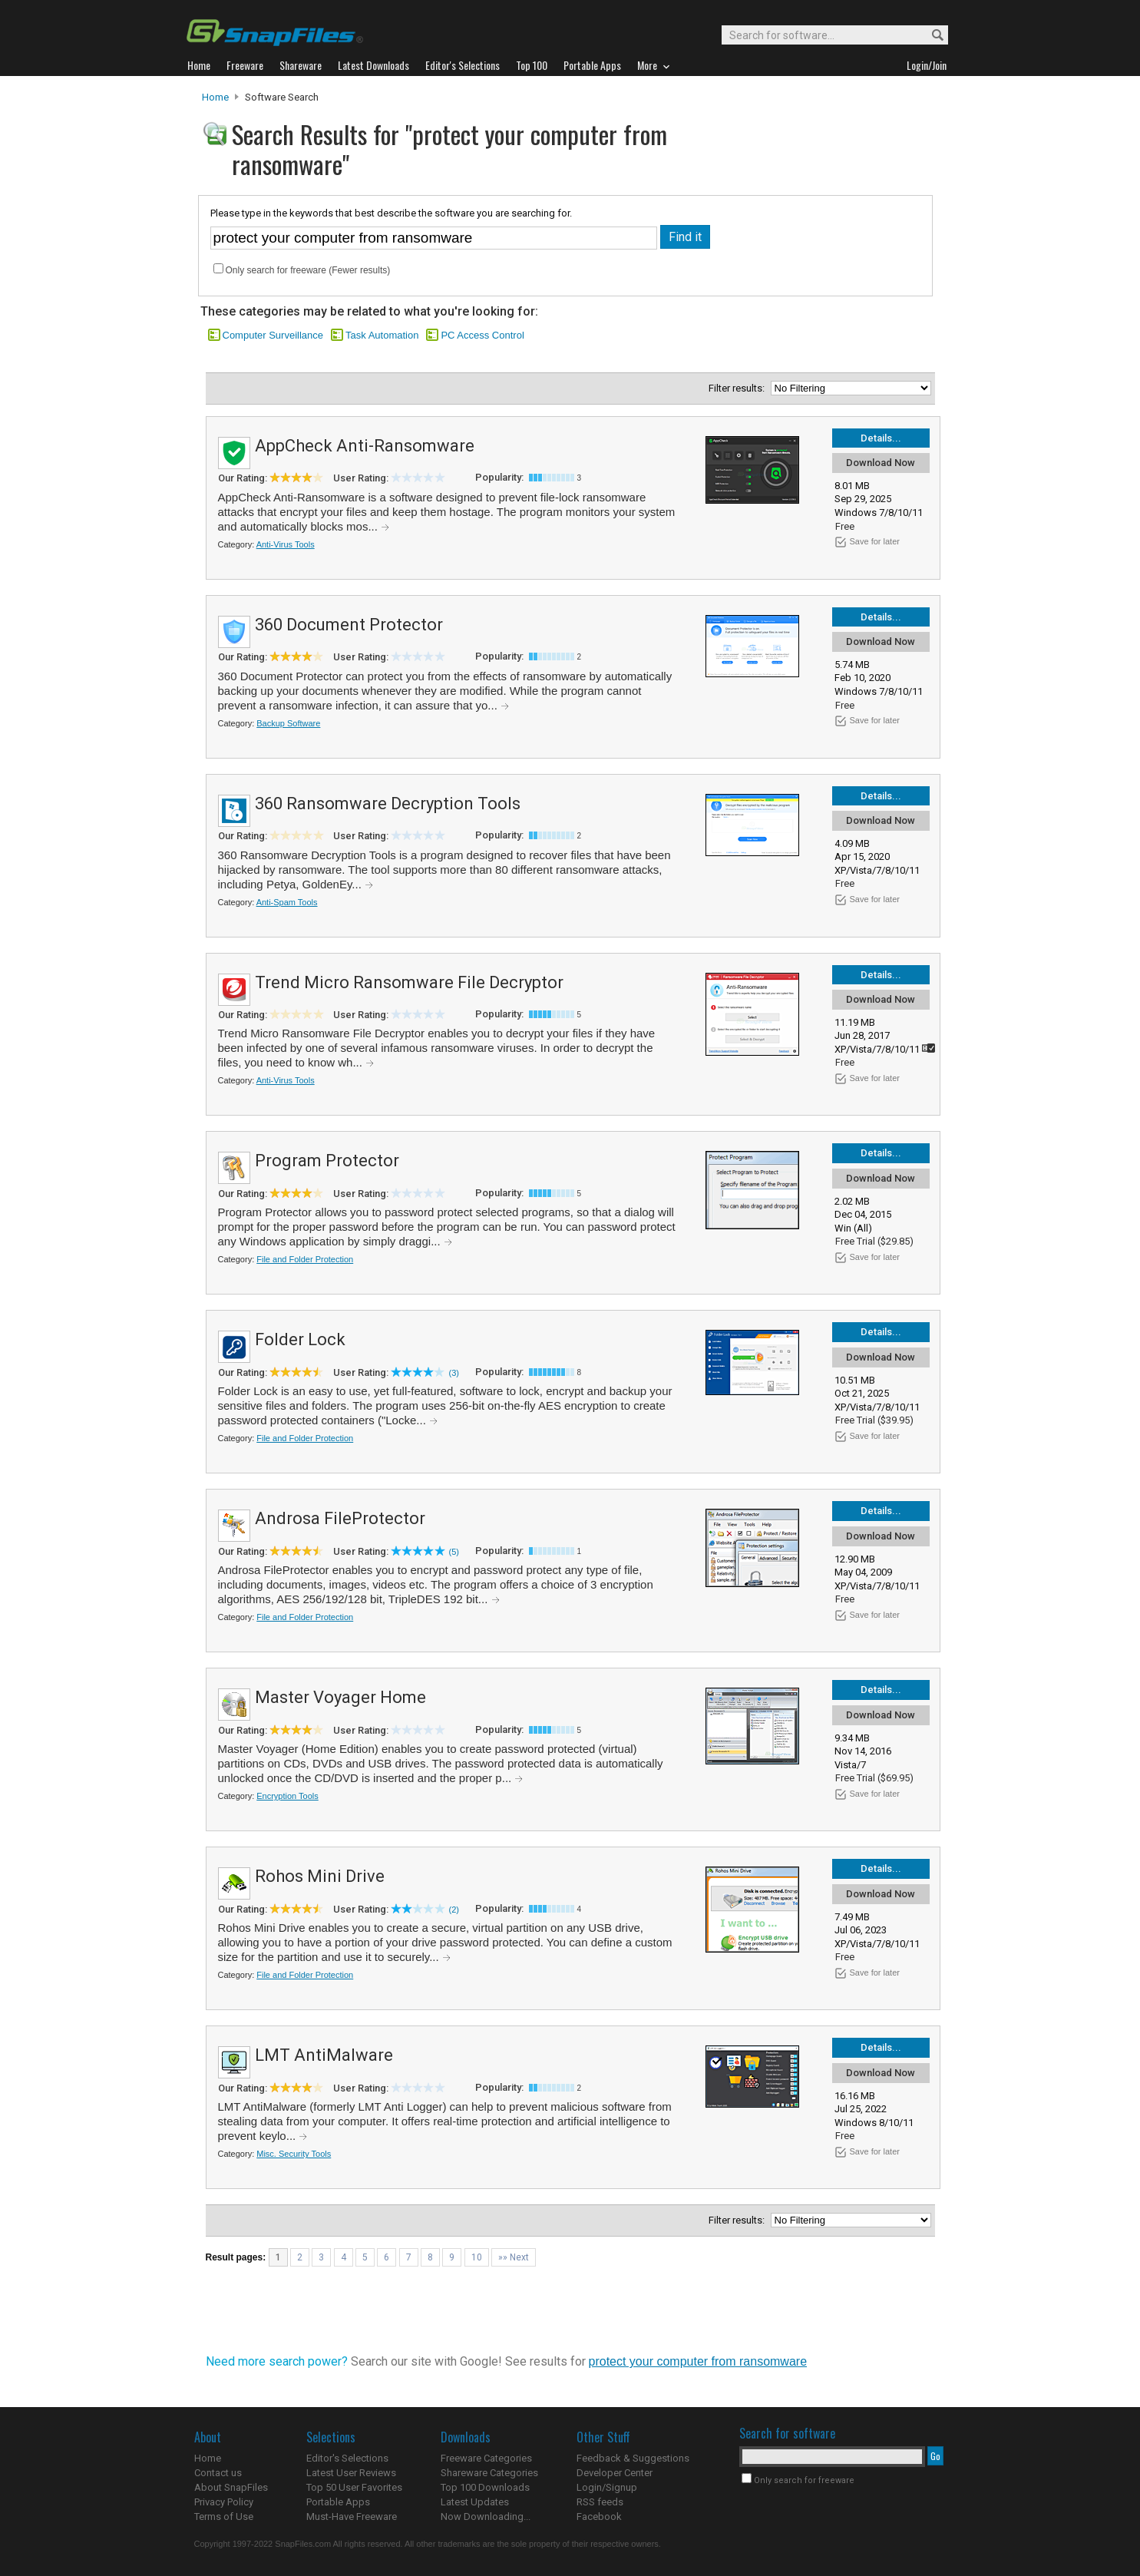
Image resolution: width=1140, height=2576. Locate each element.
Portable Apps (338, 2502)
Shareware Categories (489, 2472)
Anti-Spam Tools (287, 902)
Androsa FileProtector (340, 1518)
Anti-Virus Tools (285, 544)
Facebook (599, 2516)
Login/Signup (607, 2487)
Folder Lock (300, 1339)
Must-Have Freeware (351, 2516)
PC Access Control (482, 335)
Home (215, 97)
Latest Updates (475, 2502)
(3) (454, 1372)
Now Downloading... (485, 2516)
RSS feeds (600, 2502)
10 (476, 2257)
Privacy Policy (223, 2502)
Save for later (875, 541)
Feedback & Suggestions (633, 2458)
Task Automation (381, 335)
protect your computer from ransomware (698, 2361)
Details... (881, 438)
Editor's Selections (347, 2458)
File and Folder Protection (304, 1259)
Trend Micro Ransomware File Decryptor (409, 982)
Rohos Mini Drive (320, 1876)
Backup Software (288, 723)
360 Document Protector (349, 624)
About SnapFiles (231, 2487)
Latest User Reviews (351, 2472)
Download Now (880, 462)
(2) (454, 1909)
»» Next (513, 2257)
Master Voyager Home (340, 1697)
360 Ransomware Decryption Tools (387, 803)
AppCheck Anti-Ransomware (364, 445)
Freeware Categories (486, 2458)
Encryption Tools (287, 1796)
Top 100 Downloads (485, 2487)
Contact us (218, 2472)
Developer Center (615, 2472)
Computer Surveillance (273, 335)
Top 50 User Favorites (354, 2487)
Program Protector (327, 1160)
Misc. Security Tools (293, 2153)
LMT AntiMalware (324, 2055)
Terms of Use (223, 2516)
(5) (454, 1551)
